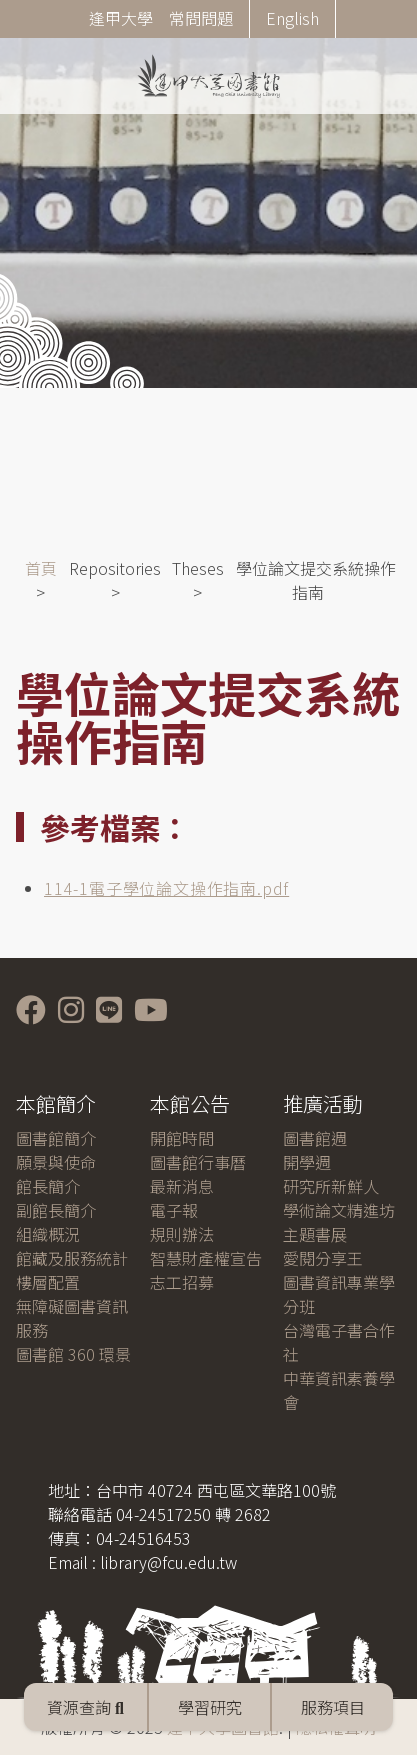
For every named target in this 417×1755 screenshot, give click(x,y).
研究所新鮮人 (331, 1186)
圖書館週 (315, 1138)
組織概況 (48, 1234)
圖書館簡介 (56, 1138)
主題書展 (315, 1234)
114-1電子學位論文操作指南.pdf (166, 888)
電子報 (174, 1210)
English (292, 18)
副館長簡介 (56, 1210)
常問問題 (201, 18)
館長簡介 (48, 1186)
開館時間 (182, 1138)
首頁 (41, 568)
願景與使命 (56, 1162)
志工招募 (182, 1282)
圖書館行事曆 (198, 1162)
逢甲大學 (121, 18)
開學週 (307, 1162)
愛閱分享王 (323, 1258)
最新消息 (182, 1186)
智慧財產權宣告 (206, 1258)
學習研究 (210, 1707)
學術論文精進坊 (339, 1210)
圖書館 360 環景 (73, 1354)
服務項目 (333, 1707)
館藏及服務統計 (72, 1258)
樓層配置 (48, 1282)
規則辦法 (182, 1234)
